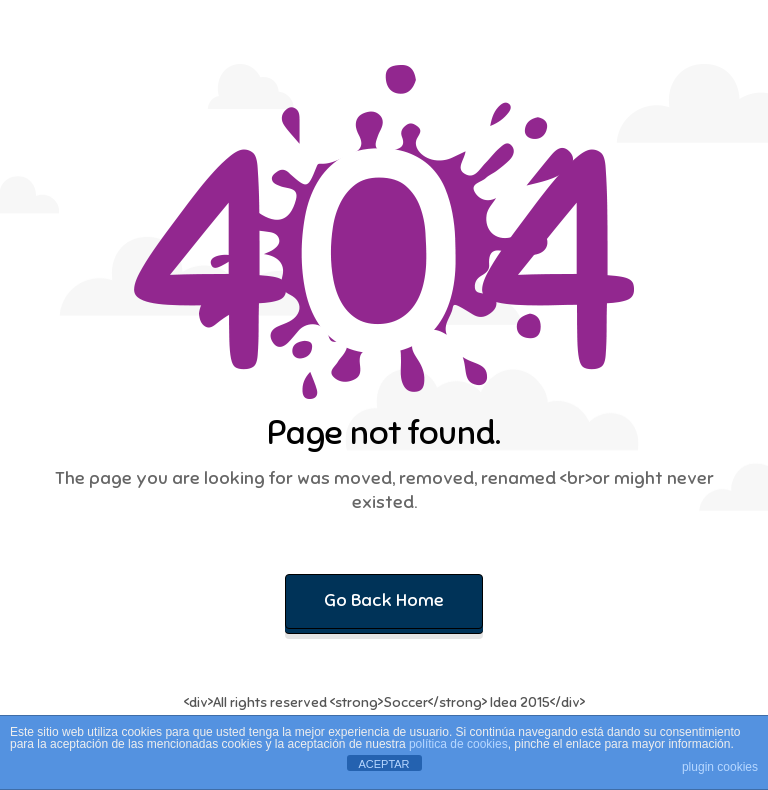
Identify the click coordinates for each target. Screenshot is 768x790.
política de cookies (458, 744)
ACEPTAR (383, 764)
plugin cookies (720, 767)
